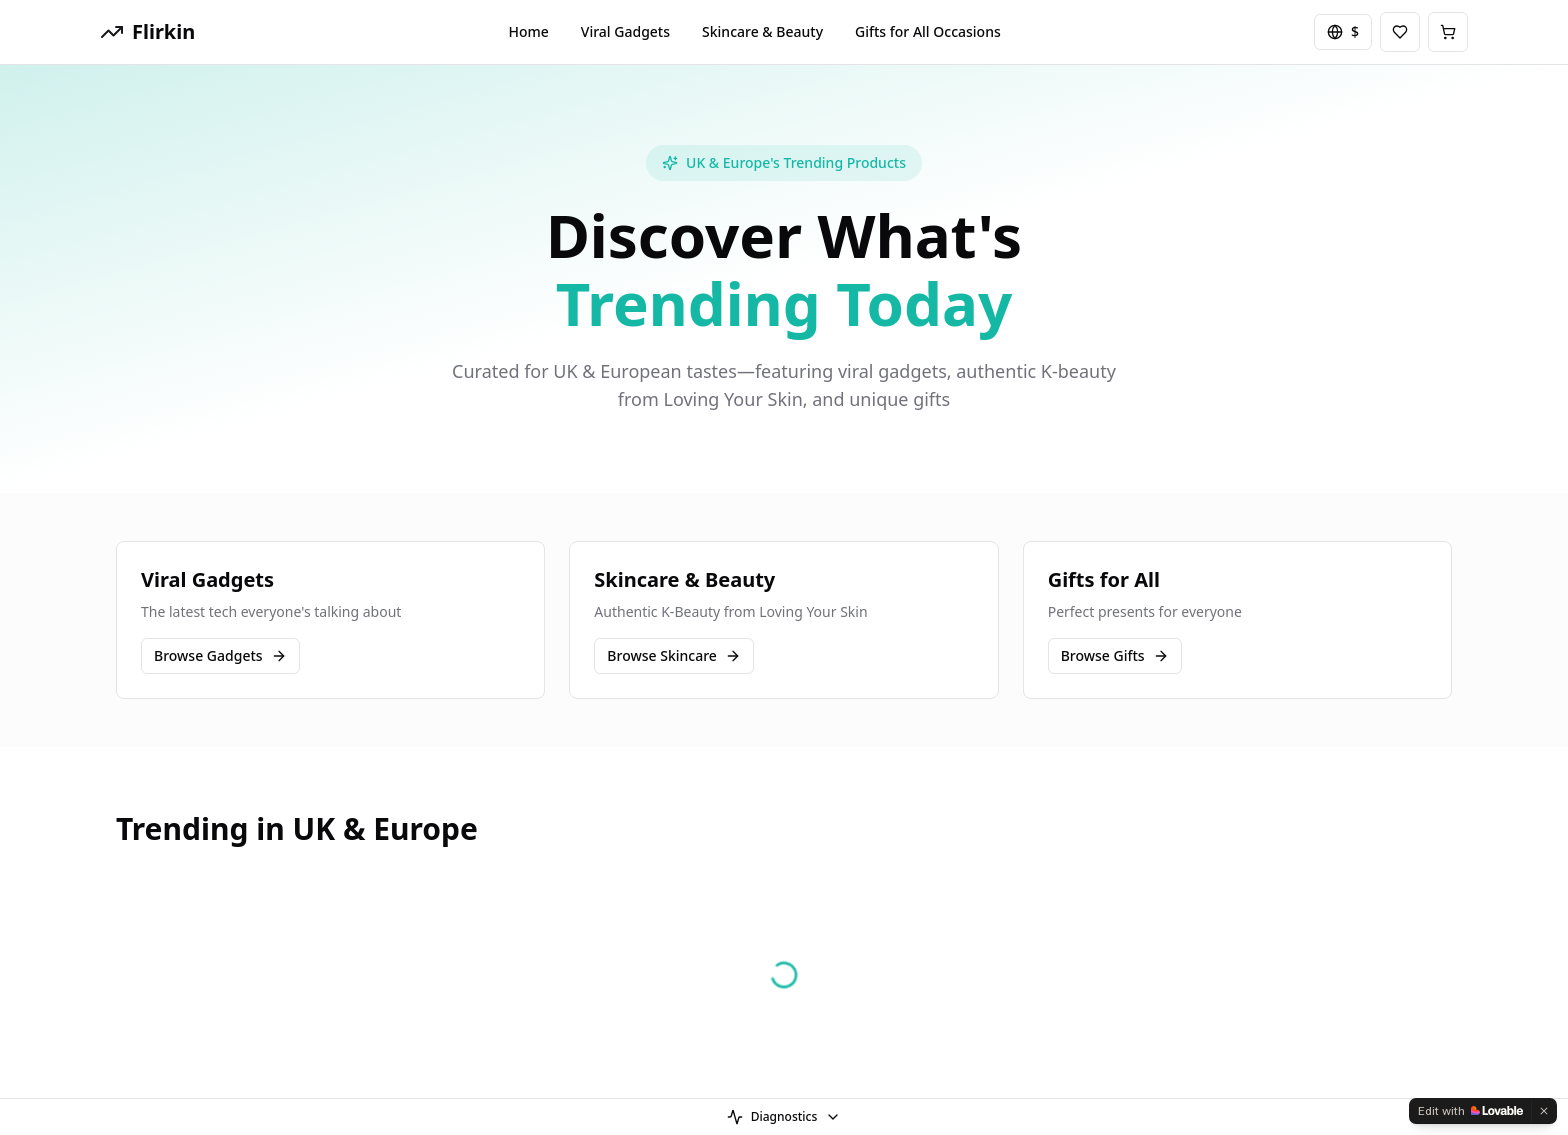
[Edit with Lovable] (1470, 1111)
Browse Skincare (674, 655)
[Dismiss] (1544, 1111)
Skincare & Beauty (762, 31)
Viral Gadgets (625, 31)
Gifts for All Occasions (928, 31)
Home (529, 31)
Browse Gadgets (220, 655)
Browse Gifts (1115, 655)
